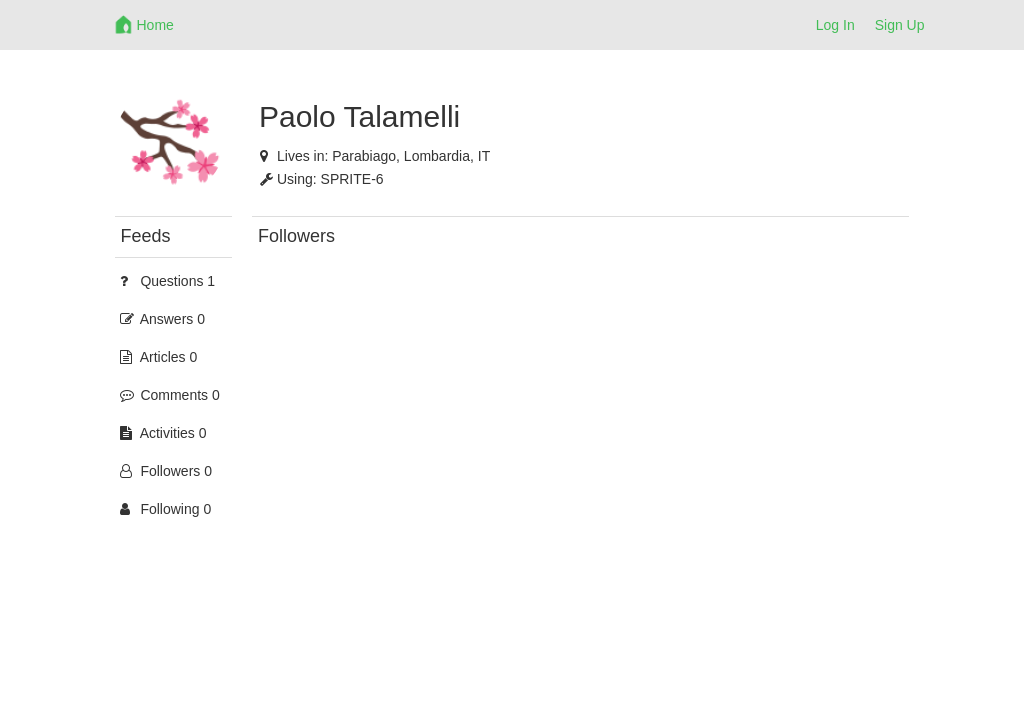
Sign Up (900, 25)
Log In (835, 25)
